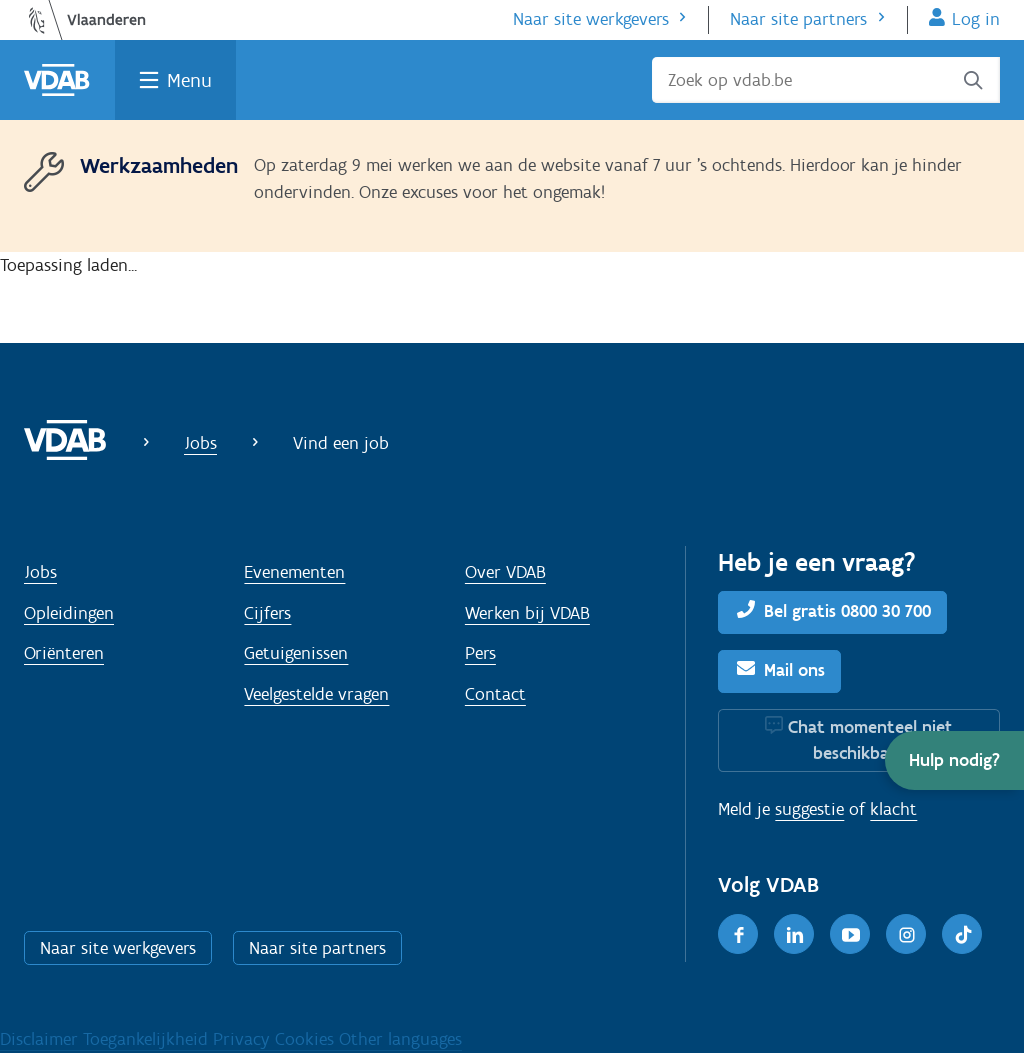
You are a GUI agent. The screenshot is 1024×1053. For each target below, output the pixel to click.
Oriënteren (64, 653)
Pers (480, 653)
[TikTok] (962, 934)
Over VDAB (505, 572)
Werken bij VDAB (527, 613)
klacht (893, 809)
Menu (189, 80)
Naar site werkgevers (591, 19)
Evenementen (294, 572)
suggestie (809, 809)
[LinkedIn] (794, 934)
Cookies (307, 1039)
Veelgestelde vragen (316, 694)
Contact (495, 694)
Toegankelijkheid (148, 1039)
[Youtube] (850, 934)
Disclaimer (41, 1039)
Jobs (200, 443)
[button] (954, 760)
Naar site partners (798, 19)
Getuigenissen (296, 653)
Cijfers (267, 613)
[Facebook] (738, 934)
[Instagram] (906, 934)
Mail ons (794, 670)
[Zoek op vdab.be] (826, 80)
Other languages (400, 1039)
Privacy (244, 1039)
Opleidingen (69, 613)
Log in (976, 19)
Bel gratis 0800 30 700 (847, 611)
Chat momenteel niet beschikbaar (870, 740)
